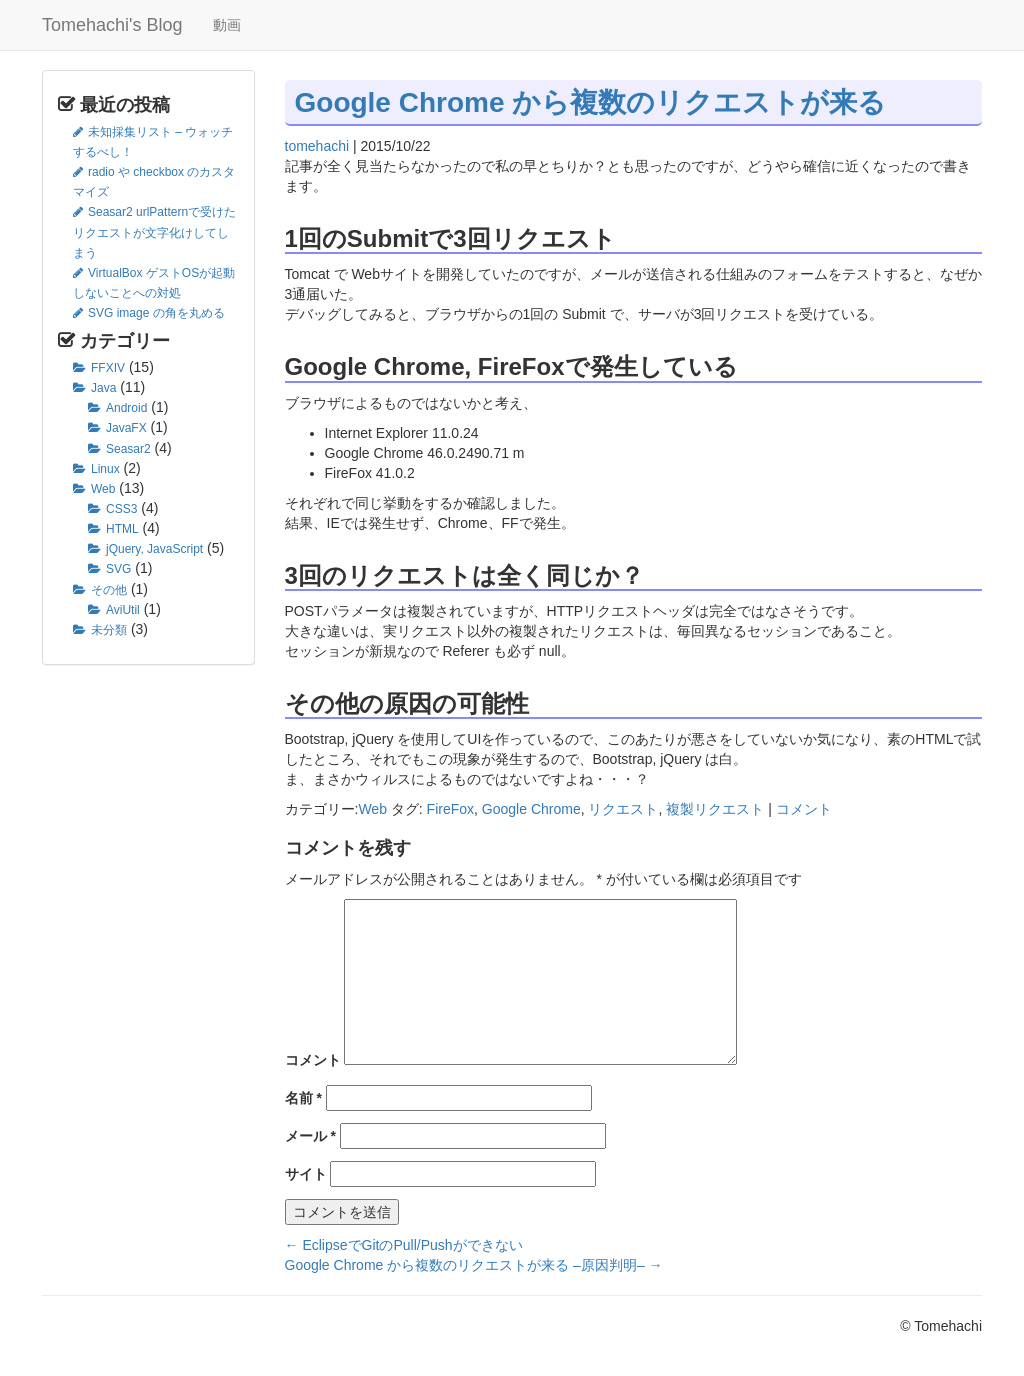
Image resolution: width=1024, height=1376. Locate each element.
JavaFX (126, 428)
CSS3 (121, 509)
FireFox (450, 809)
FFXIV (108, 368)
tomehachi (317, 146)
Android (126, 408)
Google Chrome (531, 809)
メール (310, 1136)
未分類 (109, 630)
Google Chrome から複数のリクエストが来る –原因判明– (474, 1265)
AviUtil (123, 610)
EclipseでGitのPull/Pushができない (404, 1245)
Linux (105, 469)
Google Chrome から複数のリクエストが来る (591, 102)
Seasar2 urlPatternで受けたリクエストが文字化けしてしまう (154, 232)
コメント (804, 809)
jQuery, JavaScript (154, 549)
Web (103, 489)
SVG (118, 569)
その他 (109, 590)
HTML (122, 529)
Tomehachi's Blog (112, 25)
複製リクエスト (715, 809)
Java (103, 388)
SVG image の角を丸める (156, 313)
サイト (306, 1174)
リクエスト (623, 809)
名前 (303, 1098)
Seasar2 (128, 449)
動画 (227, 25)
